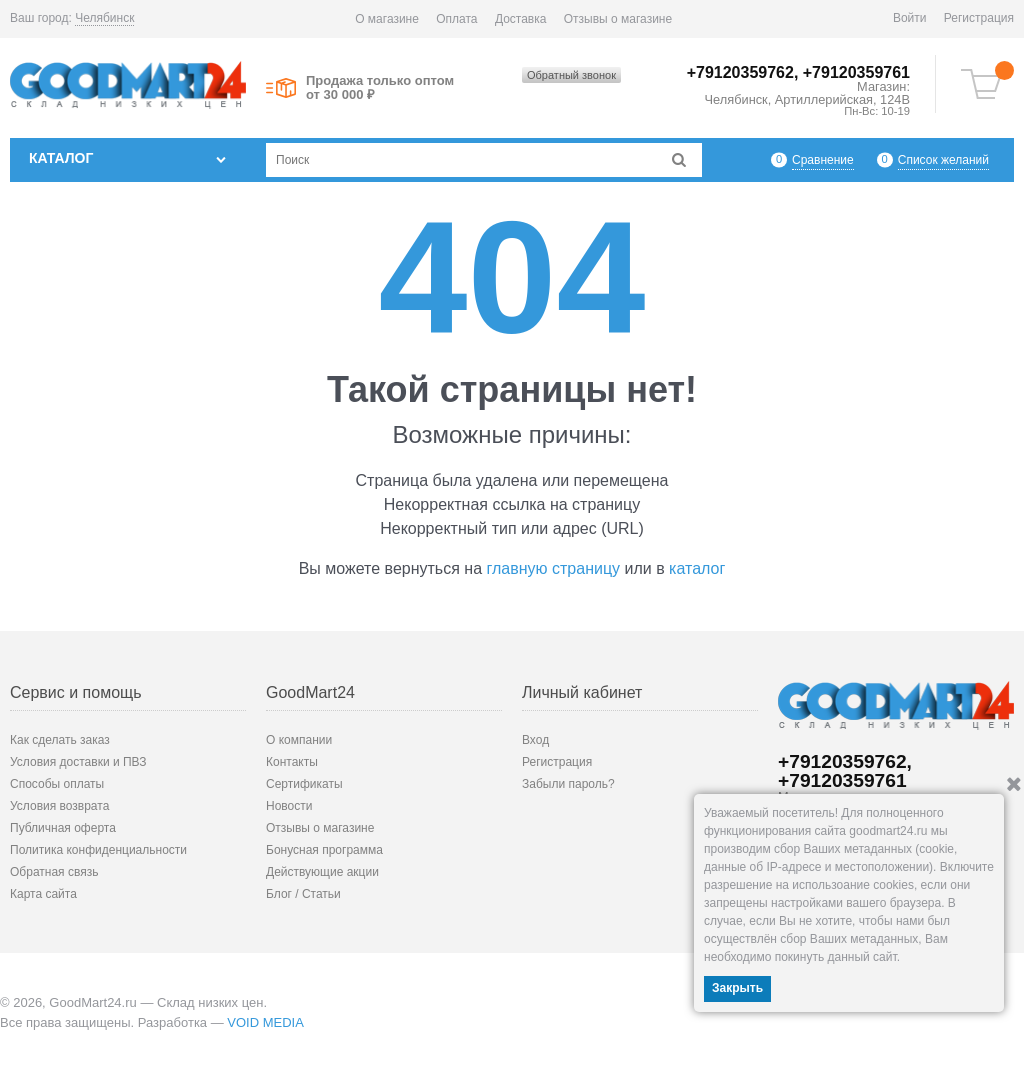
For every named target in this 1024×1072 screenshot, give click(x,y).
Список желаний (943, 159)
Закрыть (737, 988)
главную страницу (554, 568)
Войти (910, 18)
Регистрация (979, 18)
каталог (697, 568)
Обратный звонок (571, 75)
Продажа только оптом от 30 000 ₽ (380, 88)
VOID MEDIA (265, 1022)
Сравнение (823, 159)
